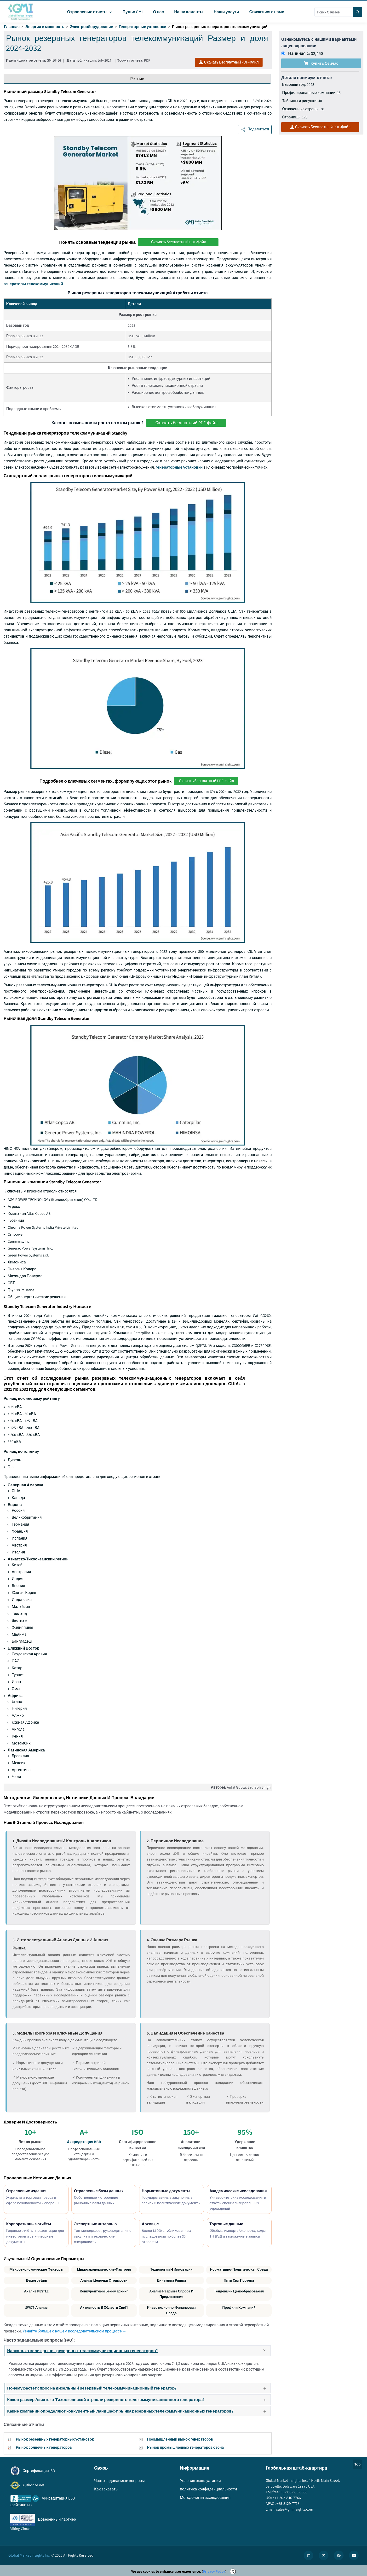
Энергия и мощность (44, 26)
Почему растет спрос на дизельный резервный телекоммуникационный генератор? (138, 2388)
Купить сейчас (321, 63)
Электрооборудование (91, 26)
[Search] (357, 12)
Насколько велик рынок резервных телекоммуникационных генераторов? (138, 2350)
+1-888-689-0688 (293, 2492)
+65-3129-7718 (287, 2503)
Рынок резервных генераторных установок (55, 2439)
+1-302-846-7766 (287, 2497)
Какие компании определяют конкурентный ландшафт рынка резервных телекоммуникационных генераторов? (138, 2411)
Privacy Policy (214, 2571)
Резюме (137, 78)
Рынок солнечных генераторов (44, 2447)
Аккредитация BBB (84, 2141)
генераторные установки (178, 467)
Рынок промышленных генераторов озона (185, 2447)
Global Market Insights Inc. (29, 2555)
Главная (12, 26)
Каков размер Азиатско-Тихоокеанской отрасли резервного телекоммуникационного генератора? (138, 2399)
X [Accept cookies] (233, 2571)
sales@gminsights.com (294, 2509)
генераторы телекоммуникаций (33, 283)
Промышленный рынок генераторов (180, 2439)
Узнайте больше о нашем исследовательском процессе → (74, 2331)
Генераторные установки (142, 26)
